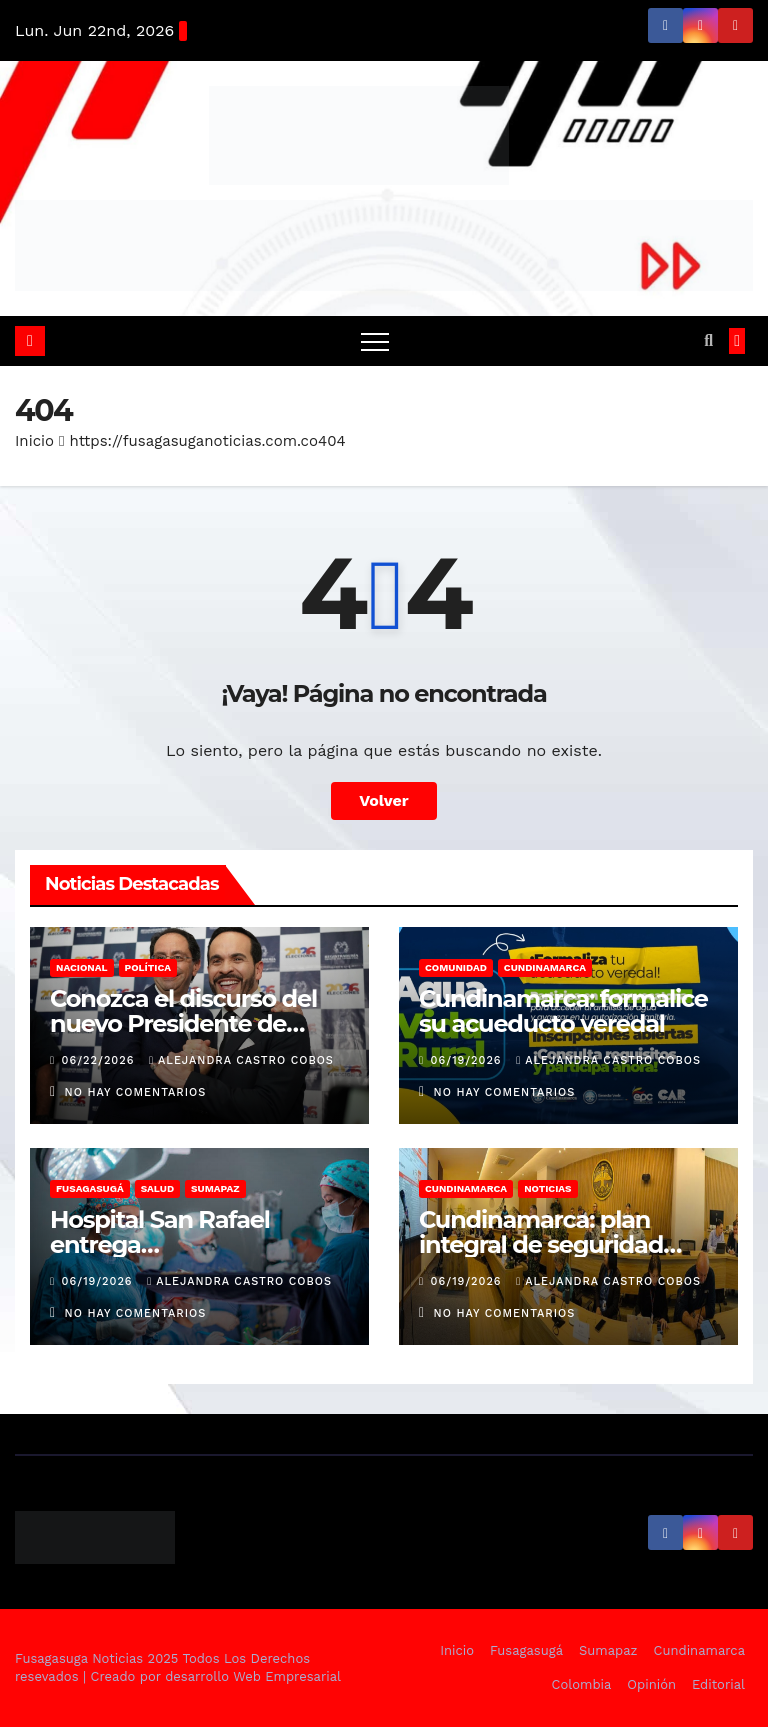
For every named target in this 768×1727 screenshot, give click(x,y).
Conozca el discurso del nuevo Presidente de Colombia (183, 1023)
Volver (384, 800)
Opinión (651, 1684)
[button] (708, 340)
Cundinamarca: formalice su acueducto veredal (563, 1011)
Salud (157, 1188)
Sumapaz (215, 1188)
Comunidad (456, 967)
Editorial (718, 1684)
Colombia (582, 1684)
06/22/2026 (100, 1060)
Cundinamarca (545, 967)
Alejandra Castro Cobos (241, 1060)
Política (148, 967)
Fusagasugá (90, 1188)
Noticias (547, 1188)
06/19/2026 (469, 1060)
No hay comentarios (136, 1092)
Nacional (82, 967)
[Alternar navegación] (375, 341)
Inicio (34, 441)
